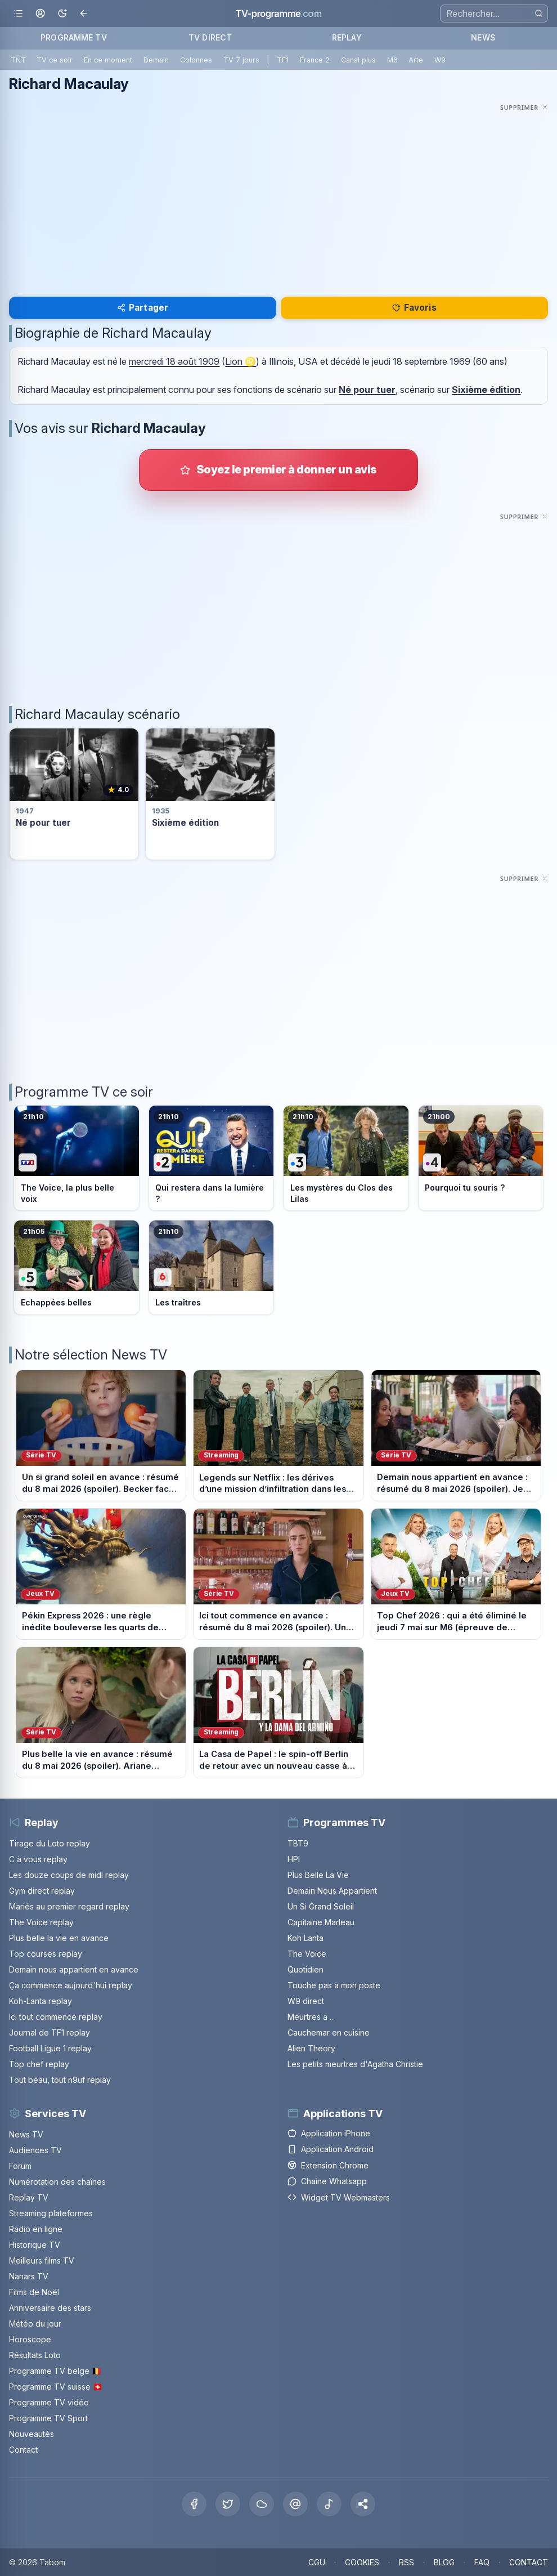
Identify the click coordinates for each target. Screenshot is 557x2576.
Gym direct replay (42, 1890)
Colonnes (196, 60)
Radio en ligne (35, 2229)
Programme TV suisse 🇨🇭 (55, 2386)
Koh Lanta (306, 1938)
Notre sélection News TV (91, 1355)
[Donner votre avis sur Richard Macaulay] (278, 470)
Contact (23, 2449)
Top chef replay (39, 2064)
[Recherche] (494, 14)
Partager (142, 307)
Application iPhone (329, 2133)
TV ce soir (55, 60)
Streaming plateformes (51, 2213)
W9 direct (306, 2001)
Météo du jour (35, 2323)
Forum (20, 2166)
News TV (26, 2134)
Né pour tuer (367, 389)
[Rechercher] (538, 13)
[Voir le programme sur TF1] (77, 1158)
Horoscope (30, 2339)
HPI (294, 1859)
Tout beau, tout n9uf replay (60, 2080)
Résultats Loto (35, 2355)
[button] (363, 2504)
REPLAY (347, 37)
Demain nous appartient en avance (73, 1969)
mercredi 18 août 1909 (174, 361)
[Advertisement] (278, 193)
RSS (406, 2562)
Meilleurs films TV (41, 2260)
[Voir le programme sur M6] (212, 1267)
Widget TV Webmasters (339, 2197)
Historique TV (34, 2244)
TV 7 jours (241, 60)
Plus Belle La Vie (318, 1875)
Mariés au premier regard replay (69, 1906)
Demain (156, 60)
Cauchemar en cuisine (329, 2032)
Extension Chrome (328, 2165)
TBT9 (298, 1843)
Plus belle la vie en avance (59, 1938)
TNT (18, 60)
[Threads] (295, 2504)
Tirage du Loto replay (49, 1843)
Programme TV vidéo (49, 2402)
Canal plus (358, 60)
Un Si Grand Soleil (321, 1906)
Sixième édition (486, 389)
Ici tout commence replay (55, 2017)
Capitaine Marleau (321, 1922)
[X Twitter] (227, 2504)
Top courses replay (45, 1953)
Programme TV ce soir (84, 1092)
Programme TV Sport (48, 2418)
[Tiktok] (329, 2504)
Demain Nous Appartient (332, 1890)
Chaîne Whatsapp (327, 2181)
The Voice (307, 1953)
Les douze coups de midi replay (69, 1875)
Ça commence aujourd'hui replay (70, 1985)
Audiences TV (35, 2150)
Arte (415, 60)
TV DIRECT (210, 37)
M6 (392, 60)
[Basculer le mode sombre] (62, 14)
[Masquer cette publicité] (524, 107)
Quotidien (306, 1969)
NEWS (483, 37)
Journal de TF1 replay (49, 2032)
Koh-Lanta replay (40, 2001)
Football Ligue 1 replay (50, 2048)
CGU (316, 2562)
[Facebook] (194, 2504)
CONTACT (528, 2562)
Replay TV (28, 2197)
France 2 (315, 60)
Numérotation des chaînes (57, 2181)
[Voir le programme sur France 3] (346, 1158)
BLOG (444, 2562)
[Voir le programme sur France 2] (212, 1158)
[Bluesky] (261, 2504)
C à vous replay (38, 1859)
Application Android (331, 2149)
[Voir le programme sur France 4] (481, 1158)
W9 (440, 60)
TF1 (283, 60)
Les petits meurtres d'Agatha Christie (355, 2064)
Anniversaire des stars (50, 2308)
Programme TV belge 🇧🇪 (55, 2371)
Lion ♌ (240, 361)
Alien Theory (311, 2048)
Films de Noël (34, 2292)
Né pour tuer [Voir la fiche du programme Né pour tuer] (43, 822)
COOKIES (362, 2562)
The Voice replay (41, 1922)
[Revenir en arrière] (84, 14)
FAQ (481, 2562)
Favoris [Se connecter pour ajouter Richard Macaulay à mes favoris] (414, 307)
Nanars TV (28, 2276)
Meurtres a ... (311, 2017)
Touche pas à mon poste (334, 1985)
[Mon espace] (40, 14)
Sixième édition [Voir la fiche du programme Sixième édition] (185, 822)
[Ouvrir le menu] (18, 14)
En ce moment (108, 60)
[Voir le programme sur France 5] (77, 1267)
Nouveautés (31, 2434)
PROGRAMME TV (74, 37)
